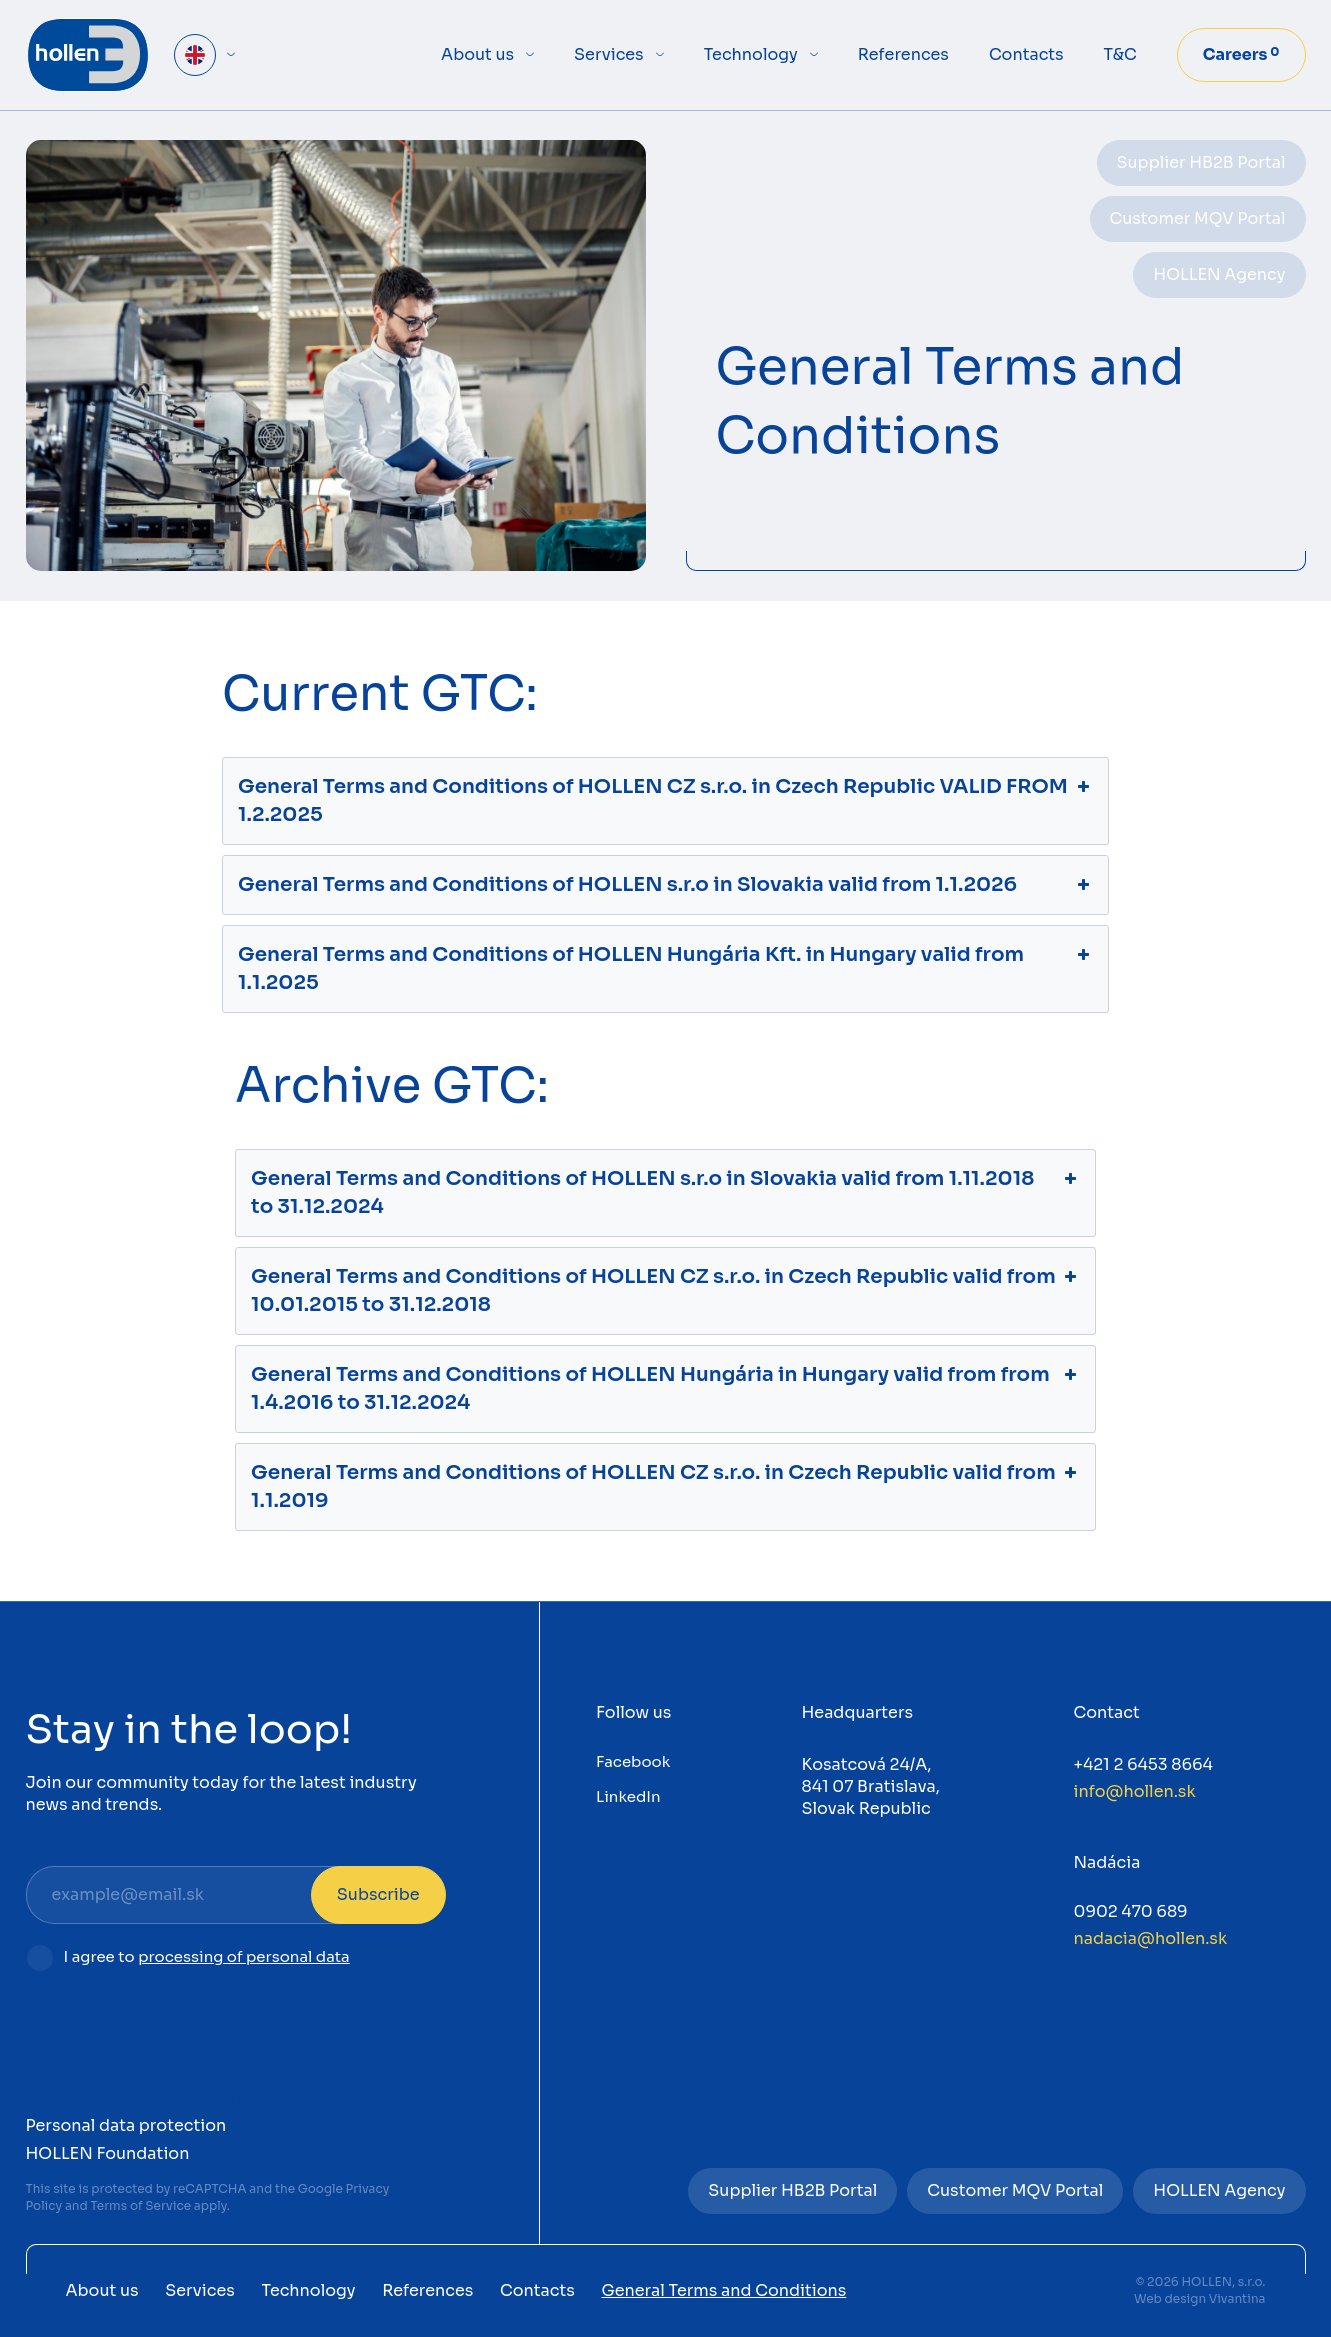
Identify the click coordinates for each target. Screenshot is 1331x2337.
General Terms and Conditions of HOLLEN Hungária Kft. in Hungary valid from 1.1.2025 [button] (665, 968)
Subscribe (378, 1894)
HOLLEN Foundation (108, 2153)
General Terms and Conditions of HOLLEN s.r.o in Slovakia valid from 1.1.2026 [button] (665, 885)
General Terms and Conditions (148, 2097)
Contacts (1026, 54)
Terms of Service (140, 2205)
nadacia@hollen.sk (1151, 1938)
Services (609, 54)
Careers (1241, 54)
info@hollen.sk (1135, 1791)
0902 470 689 (1131, 1911)
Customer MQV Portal (1198, 218)
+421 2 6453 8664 (1143, 1764)
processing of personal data (244, 1956)
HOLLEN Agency (1219, 274)
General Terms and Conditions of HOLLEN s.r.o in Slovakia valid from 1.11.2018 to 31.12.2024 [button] (665, 1192)
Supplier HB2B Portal (1201, 162)
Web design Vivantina (1200, 2298)
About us (477, 54)
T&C (1120, 54)
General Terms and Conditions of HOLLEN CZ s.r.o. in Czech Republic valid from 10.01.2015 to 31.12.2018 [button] (665, 1290)
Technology (751, 54)
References (903, 54)
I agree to (207, 1957)
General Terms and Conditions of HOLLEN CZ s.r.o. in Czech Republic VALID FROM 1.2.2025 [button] (665, 800)
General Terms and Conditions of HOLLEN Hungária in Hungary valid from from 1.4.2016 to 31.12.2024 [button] (665, 1388)
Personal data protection (126, 2125)
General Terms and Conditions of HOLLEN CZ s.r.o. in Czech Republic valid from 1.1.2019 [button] (665, 1486)
